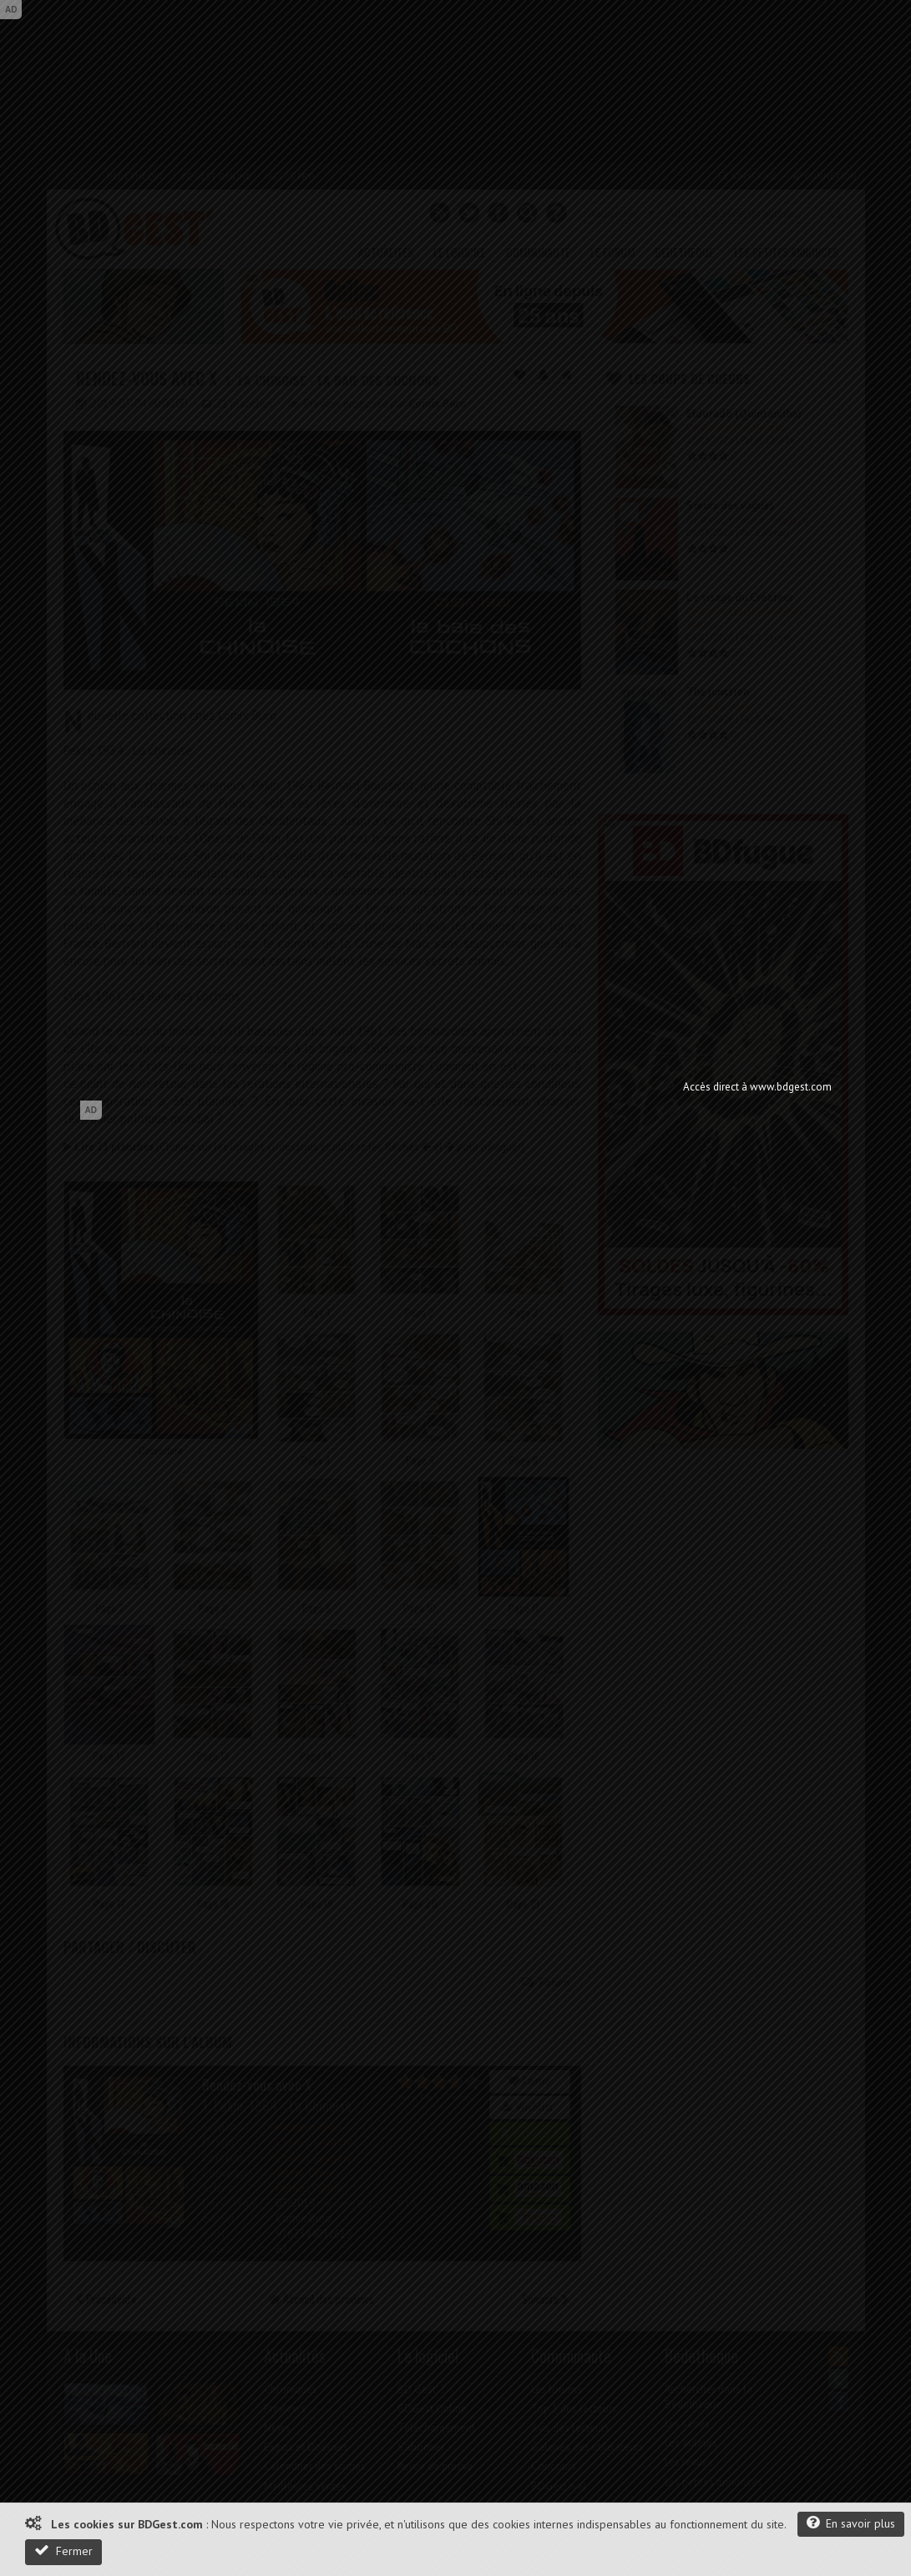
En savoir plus (851, 2523)
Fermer (63, 2550)
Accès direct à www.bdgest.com (757, 1087)
